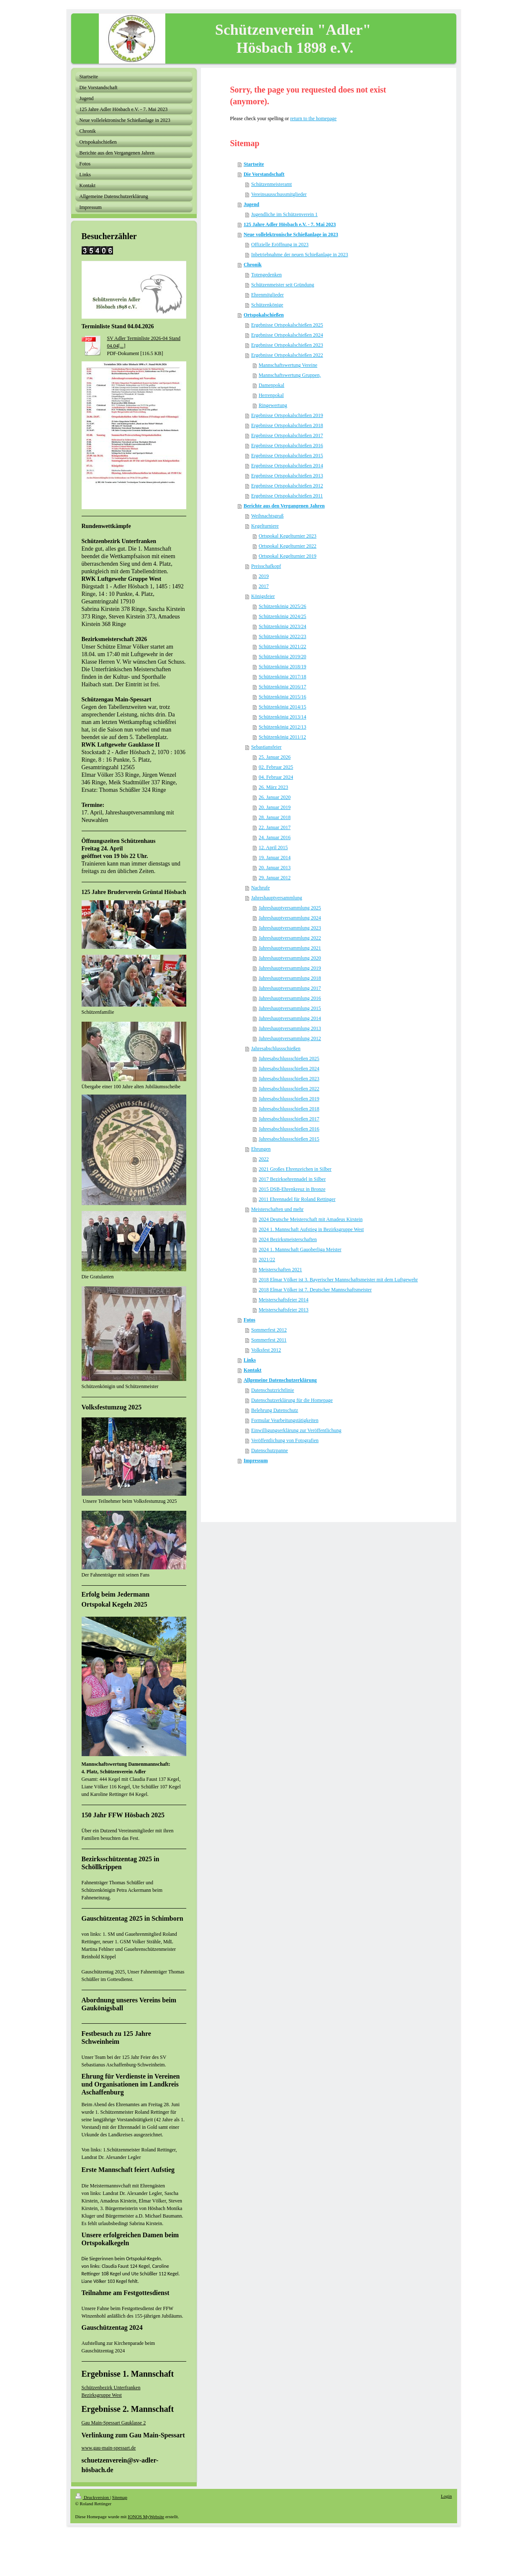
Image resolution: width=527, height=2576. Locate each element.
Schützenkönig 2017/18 (282, 677)
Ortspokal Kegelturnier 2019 (287, 556)
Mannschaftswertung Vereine (288, 365)
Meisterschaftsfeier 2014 (283, 1300)
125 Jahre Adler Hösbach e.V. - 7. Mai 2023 (290, 224)
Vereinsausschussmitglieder (279, 194)
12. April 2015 (273, 847)
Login (446, 2496)
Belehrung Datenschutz (274, 1410)
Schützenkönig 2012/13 (282, 727)
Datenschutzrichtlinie (272, 1390)
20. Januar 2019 (274, 807)
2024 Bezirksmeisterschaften (288, 1239)
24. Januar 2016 (274, 837)
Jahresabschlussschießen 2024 (289, 1069)
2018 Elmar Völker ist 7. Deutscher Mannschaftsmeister (315, 1290)
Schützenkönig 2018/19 (282, 667)
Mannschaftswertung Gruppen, (290, 375)
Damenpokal (271, 385)
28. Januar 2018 (274, 817)
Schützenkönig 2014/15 (282, 707)
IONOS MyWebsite (146, 2516)
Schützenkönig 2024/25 (282, 616)
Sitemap (119, 2497)
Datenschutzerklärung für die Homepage (292, 1400)
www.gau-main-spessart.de (109, 2448)
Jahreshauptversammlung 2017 (290, 988)
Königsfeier (263, 596)
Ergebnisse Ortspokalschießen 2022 (287, 355)
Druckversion (92, 2497)
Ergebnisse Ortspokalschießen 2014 (287, 466)
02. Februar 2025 (276, 767)
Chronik (253, 265)
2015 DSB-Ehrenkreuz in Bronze (292, 1189)
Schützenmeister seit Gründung (282, 285)
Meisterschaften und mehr (277, 1209)
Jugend (251, 204)
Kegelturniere (265, 526)
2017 (264, 586)
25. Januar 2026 (274, 757)
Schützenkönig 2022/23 (282, 636)
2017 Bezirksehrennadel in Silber (292, 1179)
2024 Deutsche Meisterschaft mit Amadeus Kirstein (310, 1219)
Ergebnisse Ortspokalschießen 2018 (287, 425)
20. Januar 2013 (274, 868)
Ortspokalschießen (264, 315)
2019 (264, 576)
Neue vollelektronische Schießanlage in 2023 (291, 234)
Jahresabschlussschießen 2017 (289, 1119)
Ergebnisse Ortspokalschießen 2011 (287, 496)
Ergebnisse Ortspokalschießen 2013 (287, 476)
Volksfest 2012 (266, 1350)
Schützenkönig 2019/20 (282, 656)
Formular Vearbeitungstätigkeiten (285, 1420)
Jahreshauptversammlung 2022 (290, 938)
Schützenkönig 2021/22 (282, 646)
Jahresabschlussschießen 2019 (289, 1099)
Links (250, 1360)
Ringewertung (273, 405)
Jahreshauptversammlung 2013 (290, 1028)
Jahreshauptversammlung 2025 (290, 908)
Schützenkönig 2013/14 (282, 717)
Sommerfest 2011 (269, 1340)
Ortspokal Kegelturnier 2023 (287, 536)
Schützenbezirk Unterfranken (111, 2388)
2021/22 (267, 1259)
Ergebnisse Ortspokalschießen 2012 (287, 486)
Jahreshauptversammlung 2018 (290, 978)
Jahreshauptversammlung (276, 898)
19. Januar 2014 (274, 857)
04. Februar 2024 (276, 777)
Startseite (254, 164)
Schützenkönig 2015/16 (282, 697)
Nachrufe (260, 888)
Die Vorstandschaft (264, 174)
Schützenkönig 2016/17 (282, 687)
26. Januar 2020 (274, 797)
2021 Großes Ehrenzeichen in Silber (295, 1169)
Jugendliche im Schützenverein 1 (284, 214)
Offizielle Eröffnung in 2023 (279, 244)
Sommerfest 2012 (269, 1330)
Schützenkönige (267, 305)
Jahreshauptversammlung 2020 (290, 958)
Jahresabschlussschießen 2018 (289, 1109)
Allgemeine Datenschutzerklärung (280, 1380)
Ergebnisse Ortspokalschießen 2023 (287, 345)
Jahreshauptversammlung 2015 (290, 1008)
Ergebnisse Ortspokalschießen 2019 (287, 415)
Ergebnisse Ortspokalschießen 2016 (287, 445)
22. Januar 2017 (274, 827)
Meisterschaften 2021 (280, 1270)
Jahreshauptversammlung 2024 (290, 918)
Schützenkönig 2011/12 (282, 737)
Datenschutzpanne (269, 1450)
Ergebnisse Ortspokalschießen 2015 (287, 456)
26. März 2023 (273, 787)
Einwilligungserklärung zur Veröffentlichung (296, 1430)
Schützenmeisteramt (271, 184)
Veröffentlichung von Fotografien (285, 1440)
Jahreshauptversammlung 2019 (290, 968)
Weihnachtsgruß (267, 516)
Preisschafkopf (266, 566)
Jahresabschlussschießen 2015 (289, 1139)
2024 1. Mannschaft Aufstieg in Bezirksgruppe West (311, 1229)
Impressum (256, 1460)
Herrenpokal (271, 395)
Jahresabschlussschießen (276, 1048)
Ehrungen (261, 1149)
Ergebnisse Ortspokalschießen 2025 (287, 325)
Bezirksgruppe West (102, 2395)
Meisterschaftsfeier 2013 (283, 1310)
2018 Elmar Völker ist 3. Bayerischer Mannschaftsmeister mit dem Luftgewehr (338, 1280)
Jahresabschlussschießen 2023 (289, 1079)
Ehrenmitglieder (267, 295)
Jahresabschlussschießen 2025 (289, 1058)
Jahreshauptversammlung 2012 (290, 1038)
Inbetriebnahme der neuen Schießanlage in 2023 (299, 255)
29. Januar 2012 (274, 878)
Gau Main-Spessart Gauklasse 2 (114, 2423)
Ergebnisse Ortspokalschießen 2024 (287, 335)
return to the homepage (313, 118)
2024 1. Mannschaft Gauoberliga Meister (300, 1249)
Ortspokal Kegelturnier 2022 (287, 546)
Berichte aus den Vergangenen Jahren (284, 506)
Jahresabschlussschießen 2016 (289, 1129)
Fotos (249, 1320)
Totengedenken (266, 275)
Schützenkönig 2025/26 (282, 606)
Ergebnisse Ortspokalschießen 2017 (287, 435)
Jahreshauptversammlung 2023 (290, 928)
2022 (264, 1159)
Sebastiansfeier (266, 747)
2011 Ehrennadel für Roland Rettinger (297, 1199)
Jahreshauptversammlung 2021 (290, 948)
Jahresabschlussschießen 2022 (289, 1089)
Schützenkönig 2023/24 (282, 626)
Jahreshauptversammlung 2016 (290, 998)
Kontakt (253, 1370)
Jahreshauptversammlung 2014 (290, 1018)
